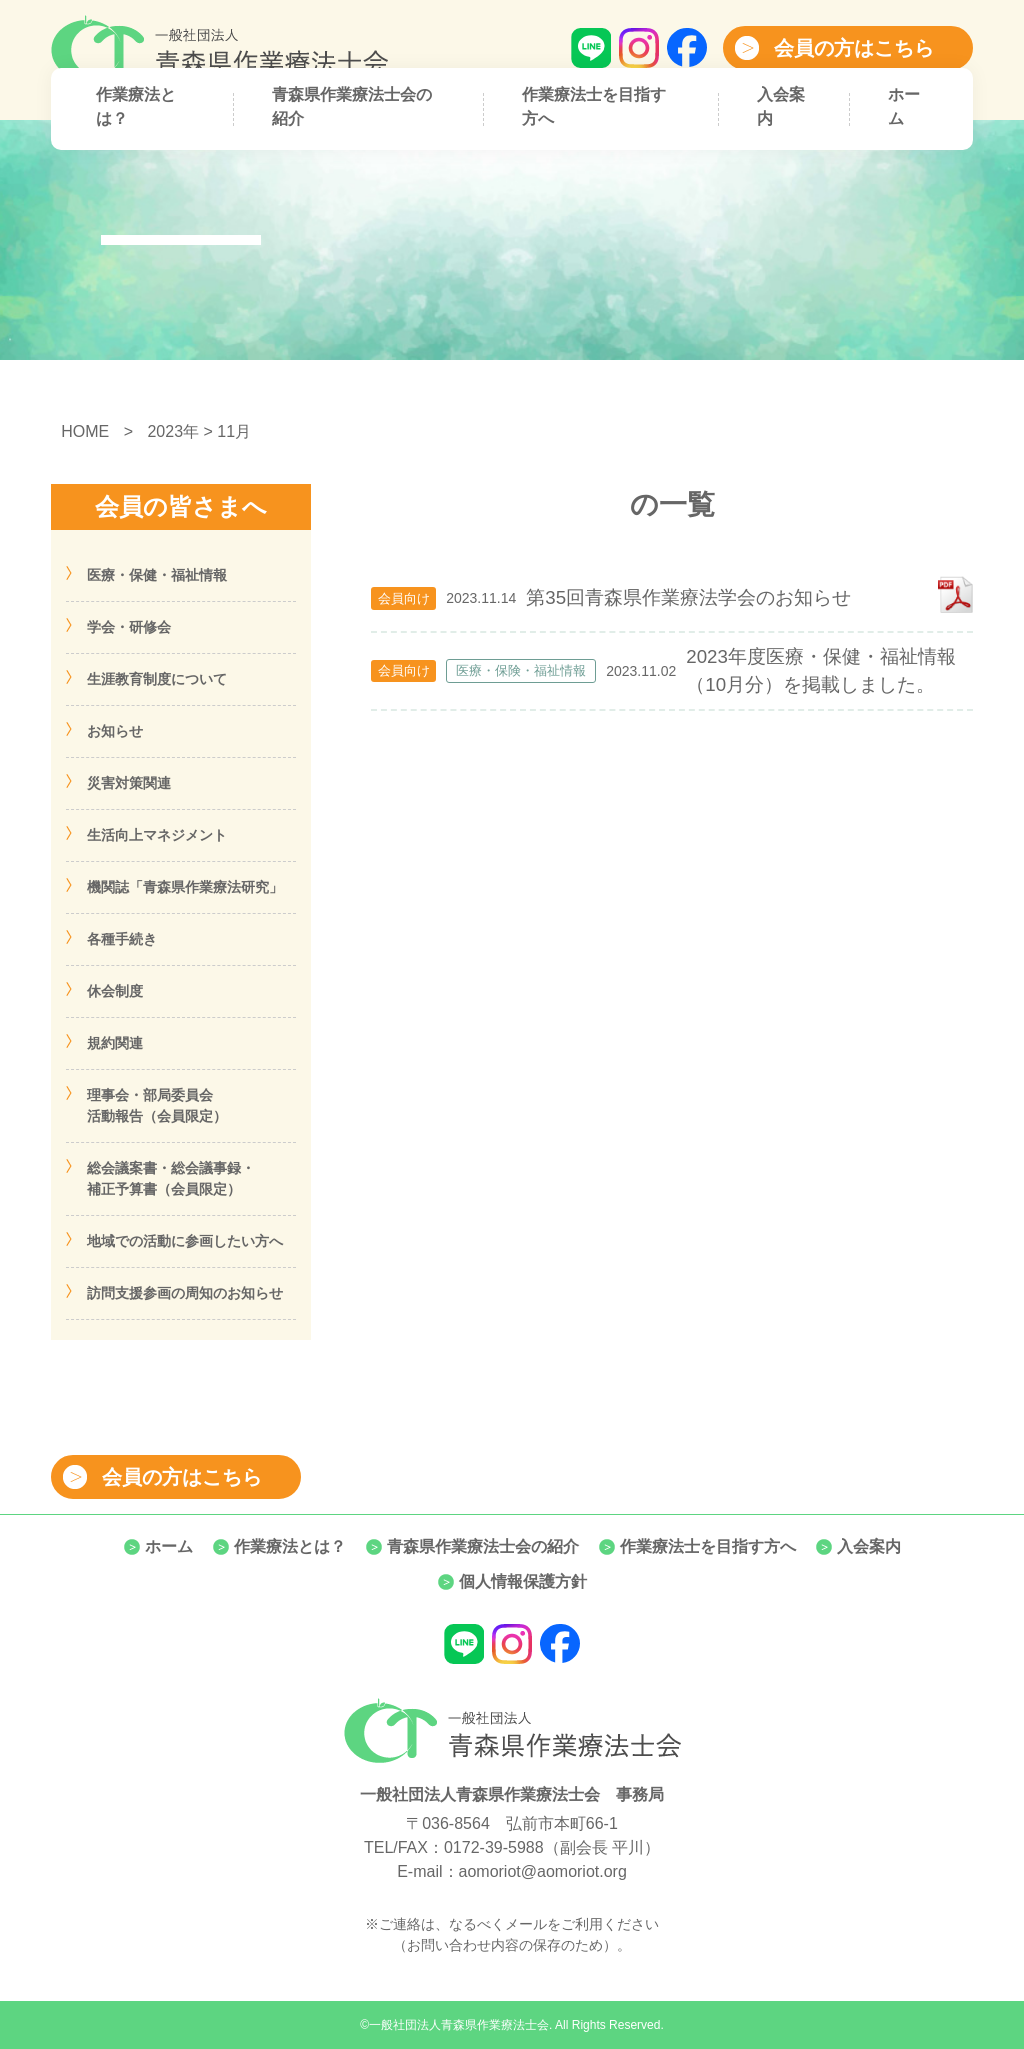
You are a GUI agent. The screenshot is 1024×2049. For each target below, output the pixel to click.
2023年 (173, 431)
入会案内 (781, 106)
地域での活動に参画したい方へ (185, 1241)
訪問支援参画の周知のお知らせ (185, 1293)
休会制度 (115, 991)
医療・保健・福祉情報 (157, 575)
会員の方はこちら (854, 48)
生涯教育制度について (157, 679)
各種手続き (122, 939)
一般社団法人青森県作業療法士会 (459, 2025)
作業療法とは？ (136, 106)
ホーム (904, 106)
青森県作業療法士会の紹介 (352, 106)
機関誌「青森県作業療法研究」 (185, 887)
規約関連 (115, 1043)
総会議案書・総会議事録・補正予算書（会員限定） (171, 1178)
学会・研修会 (129, 627)
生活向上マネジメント (157, 835)
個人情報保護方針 (523, 1581)
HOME (85, 431)
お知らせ (115, 731)
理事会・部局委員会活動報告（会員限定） (157, 1105)
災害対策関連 (129, 783)
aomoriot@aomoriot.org (543, 1871)
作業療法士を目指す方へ (594, 106)
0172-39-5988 (494, 1847)
